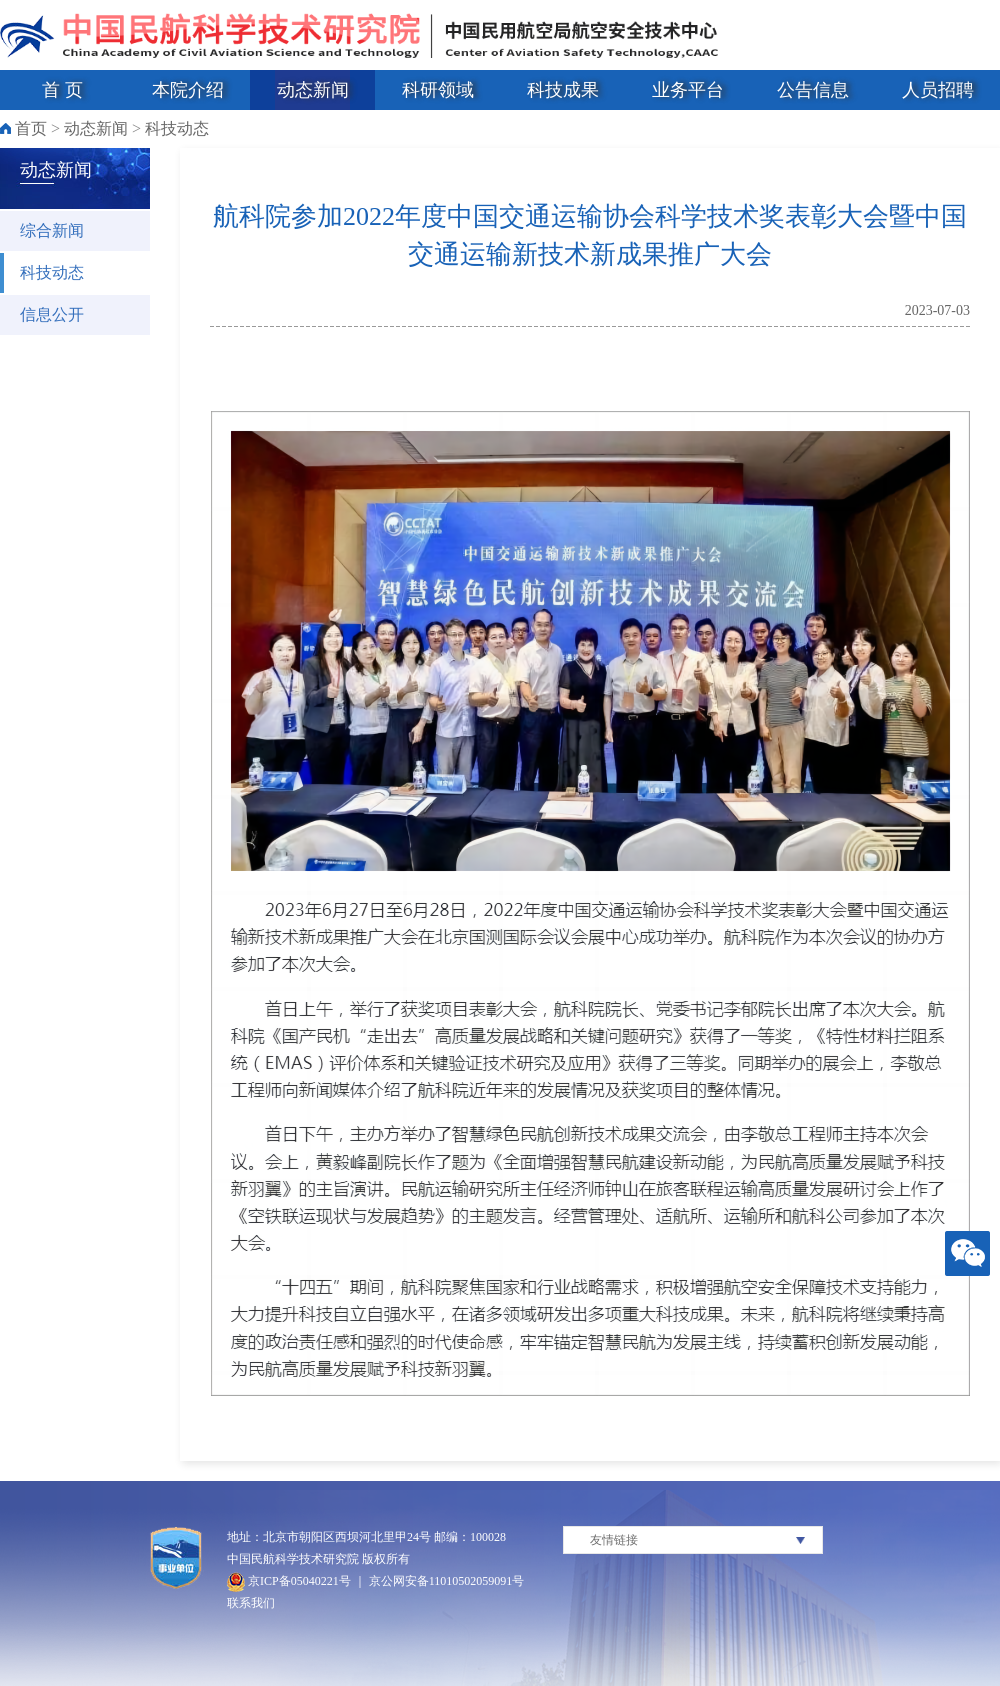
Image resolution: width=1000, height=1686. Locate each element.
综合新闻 (52, 230)
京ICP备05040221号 (289, 1581)
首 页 (62, 90)
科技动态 (177, 128)
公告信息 (813, 90)
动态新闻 (313, 90)
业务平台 (688, 90)
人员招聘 (938, 90)
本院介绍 (188, 90)
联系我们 (251, 1603)
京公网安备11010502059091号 (447, 1581)
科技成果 (563, 90)
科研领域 (438, 90)
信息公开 (52, 314)
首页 (31, 128)
